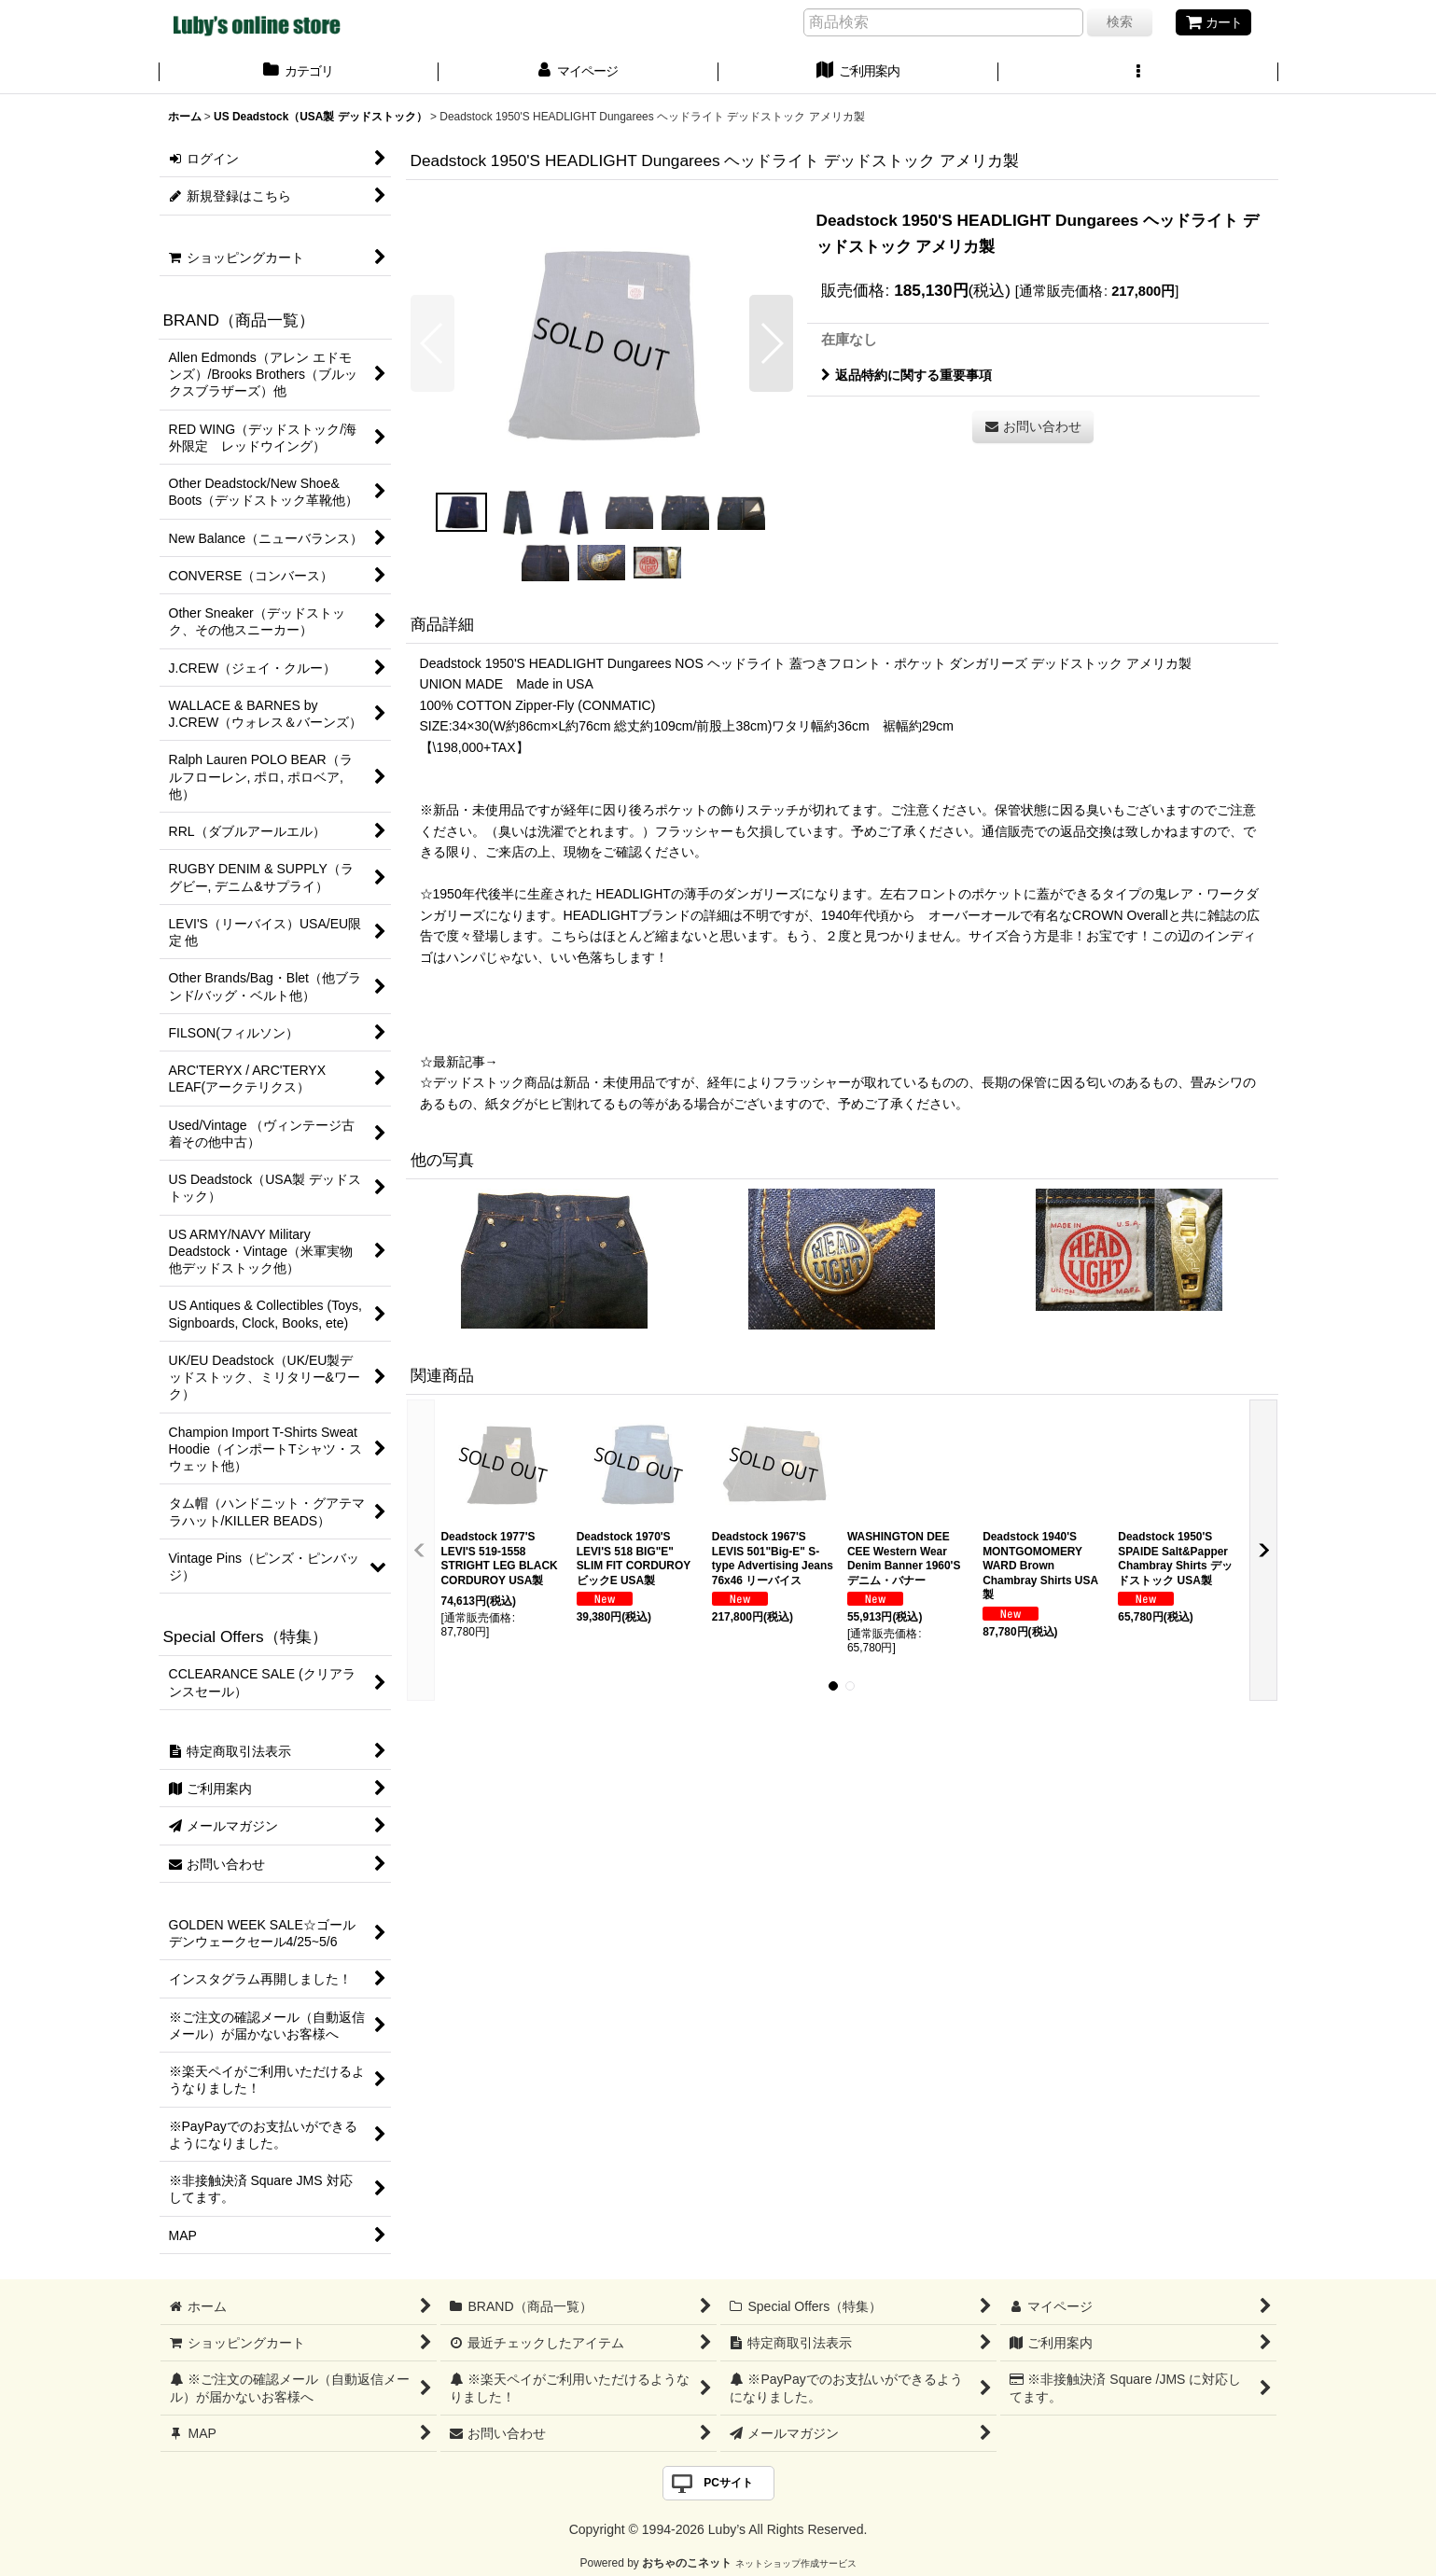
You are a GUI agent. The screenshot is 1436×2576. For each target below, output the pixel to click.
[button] (1138, 72)
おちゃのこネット (687, 2562)
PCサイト (728, 2482)
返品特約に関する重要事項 (906, 375)
